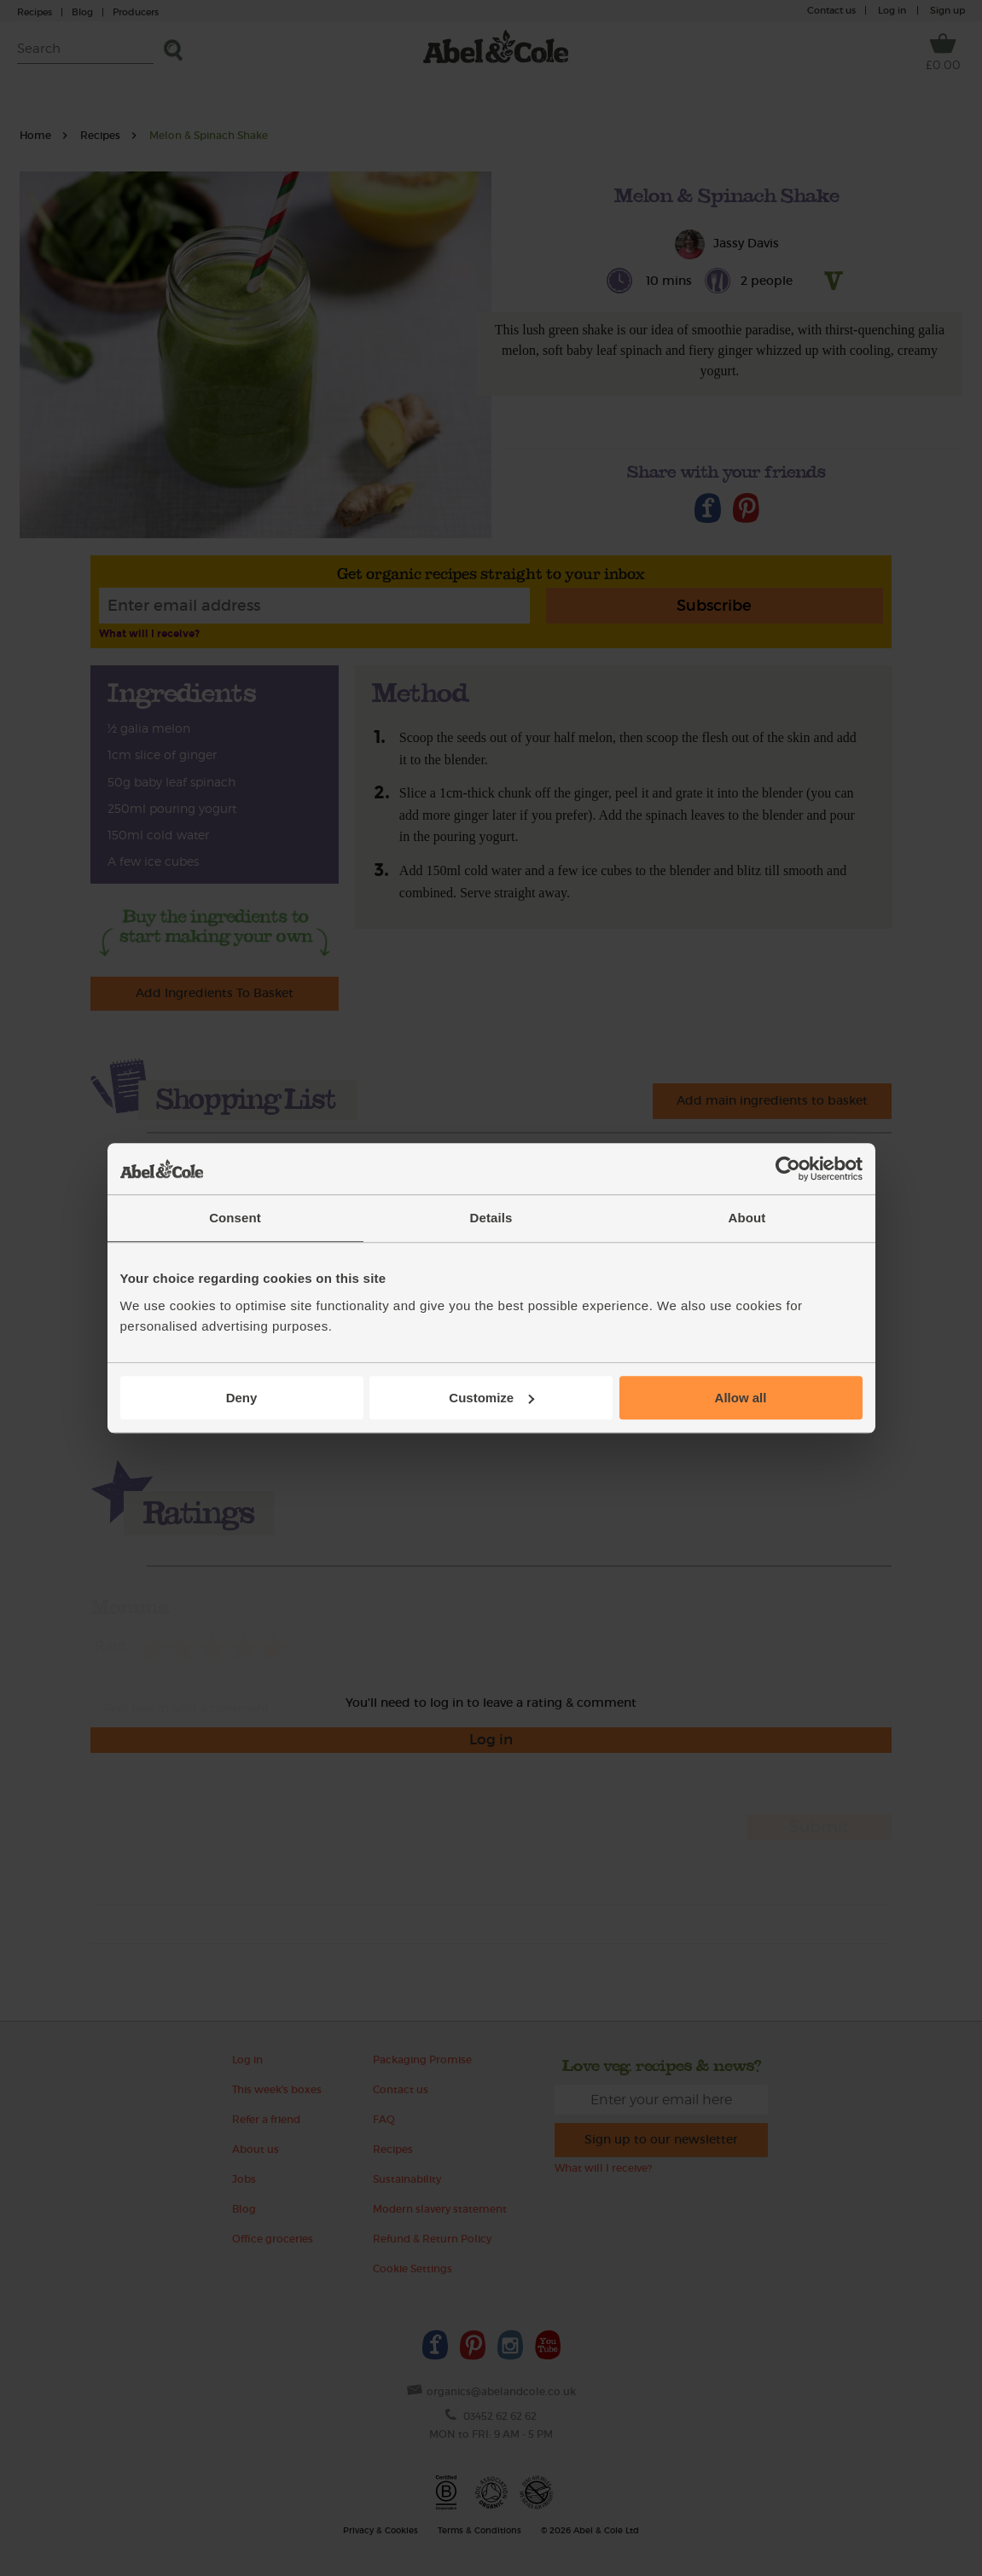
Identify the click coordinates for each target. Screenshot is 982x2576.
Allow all (741, 1397)
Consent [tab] (235, 1217)
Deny (242, 1397)
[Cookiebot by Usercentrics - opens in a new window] (788, 1168)
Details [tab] (491, 1217)
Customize (491, 1397)
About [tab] (747, 1217)
